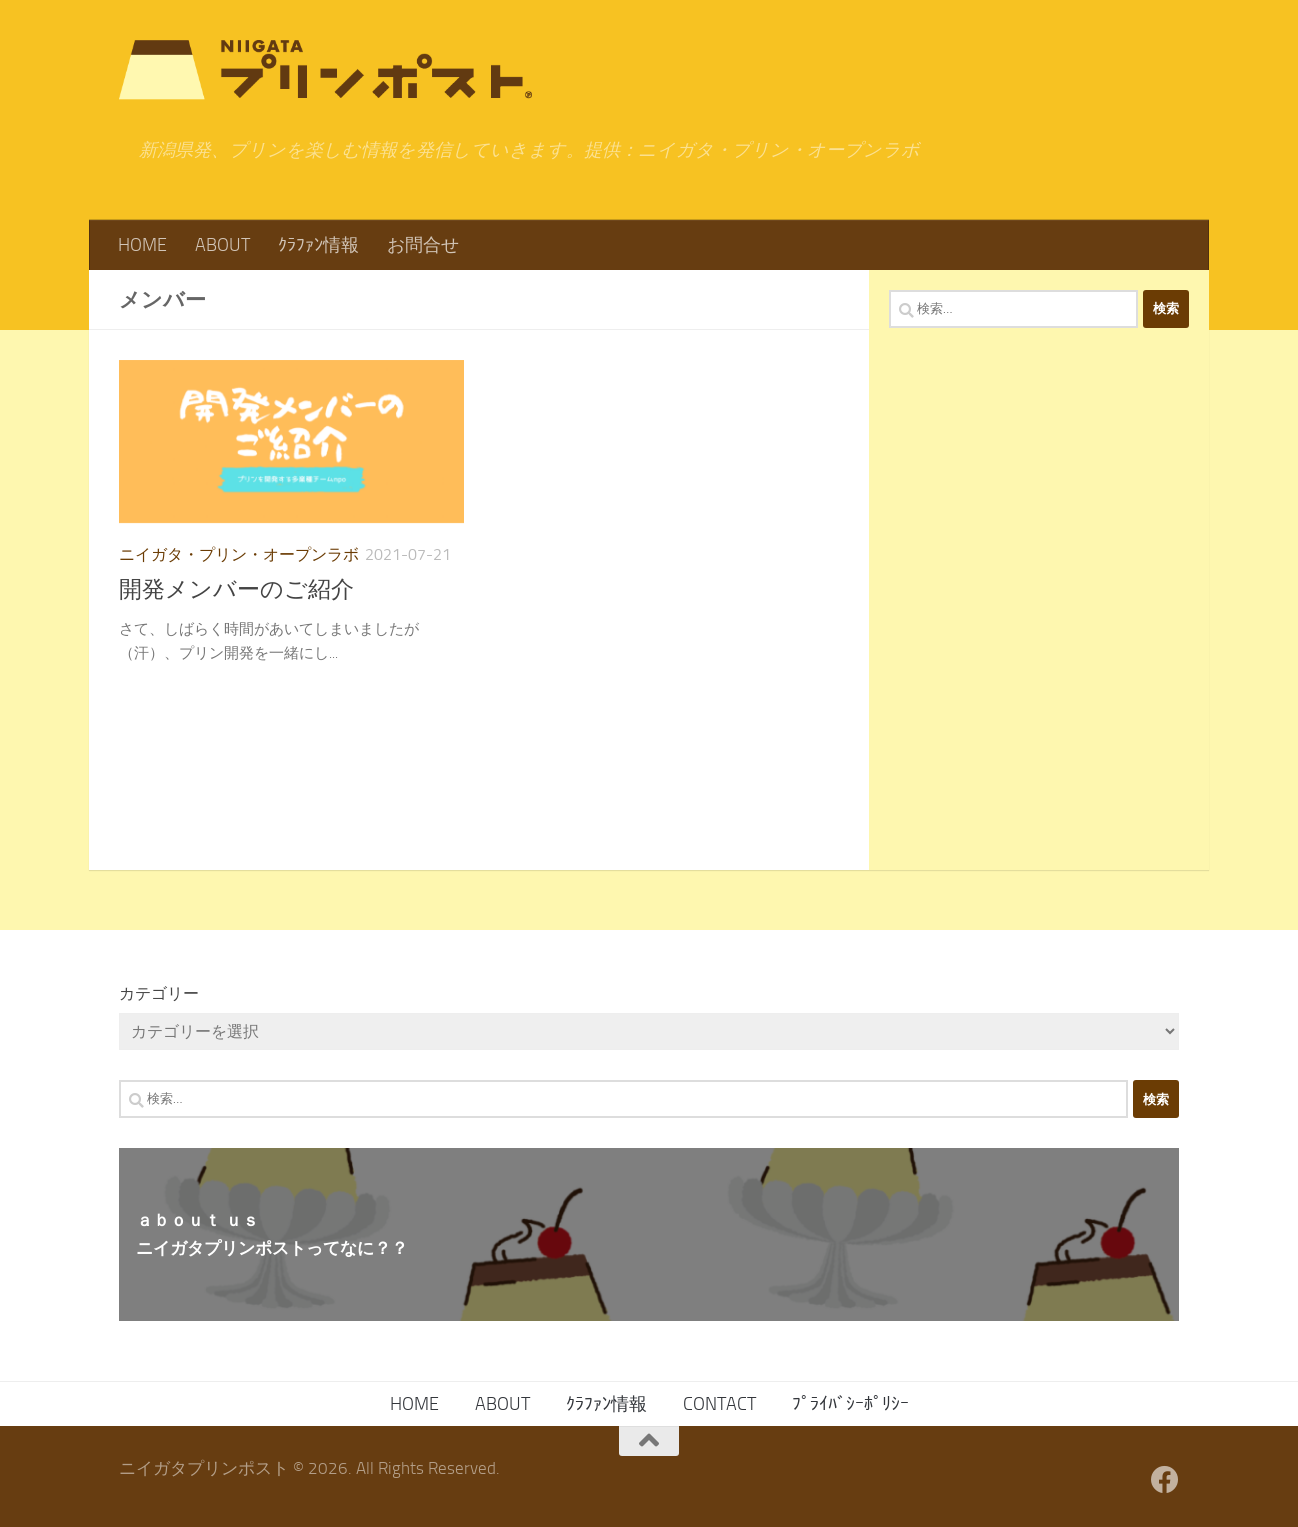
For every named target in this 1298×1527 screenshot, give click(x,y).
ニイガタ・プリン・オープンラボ (239, 554)
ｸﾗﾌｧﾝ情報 (318, 245)
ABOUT (222, 245)
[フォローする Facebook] (1165, 1480)
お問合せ (423, 245)
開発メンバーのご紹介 (236, 589)
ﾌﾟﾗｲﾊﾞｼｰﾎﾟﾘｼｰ (850, 1404)
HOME (142, 245)
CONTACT (719, 1404)
